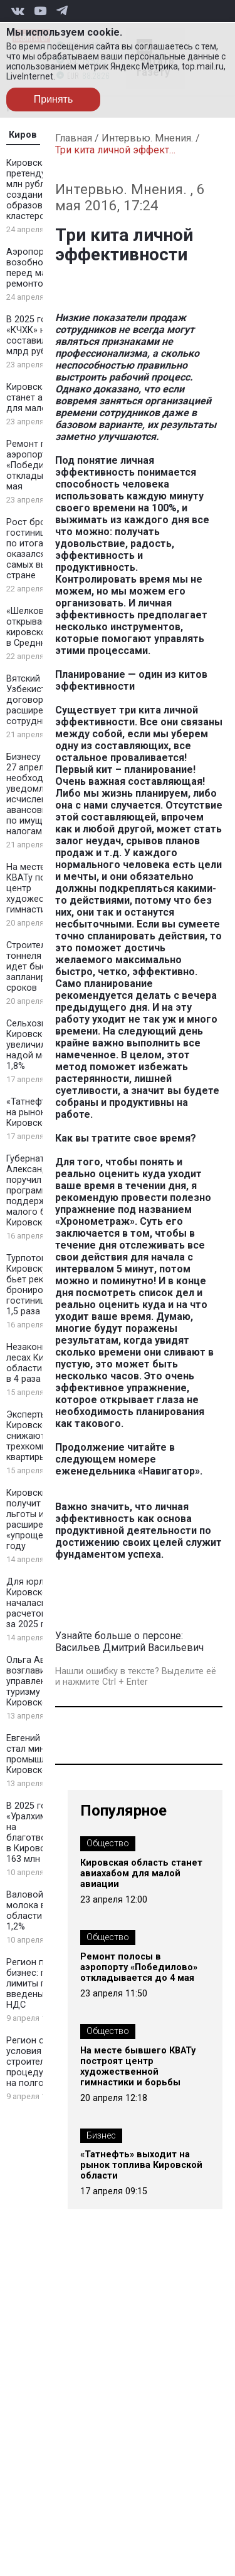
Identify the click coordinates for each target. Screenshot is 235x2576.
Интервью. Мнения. (147, 138)
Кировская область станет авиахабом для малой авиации (141, 1873)
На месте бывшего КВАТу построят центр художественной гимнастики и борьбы (138, 2066)
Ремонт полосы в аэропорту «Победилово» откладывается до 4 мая (138, 1967)
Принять (53, 99)
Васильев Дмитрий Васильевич (129, 1647)
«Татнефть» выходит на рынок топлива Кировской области (141, 2165)
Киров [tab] (23, 135)
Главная (73, 138)
